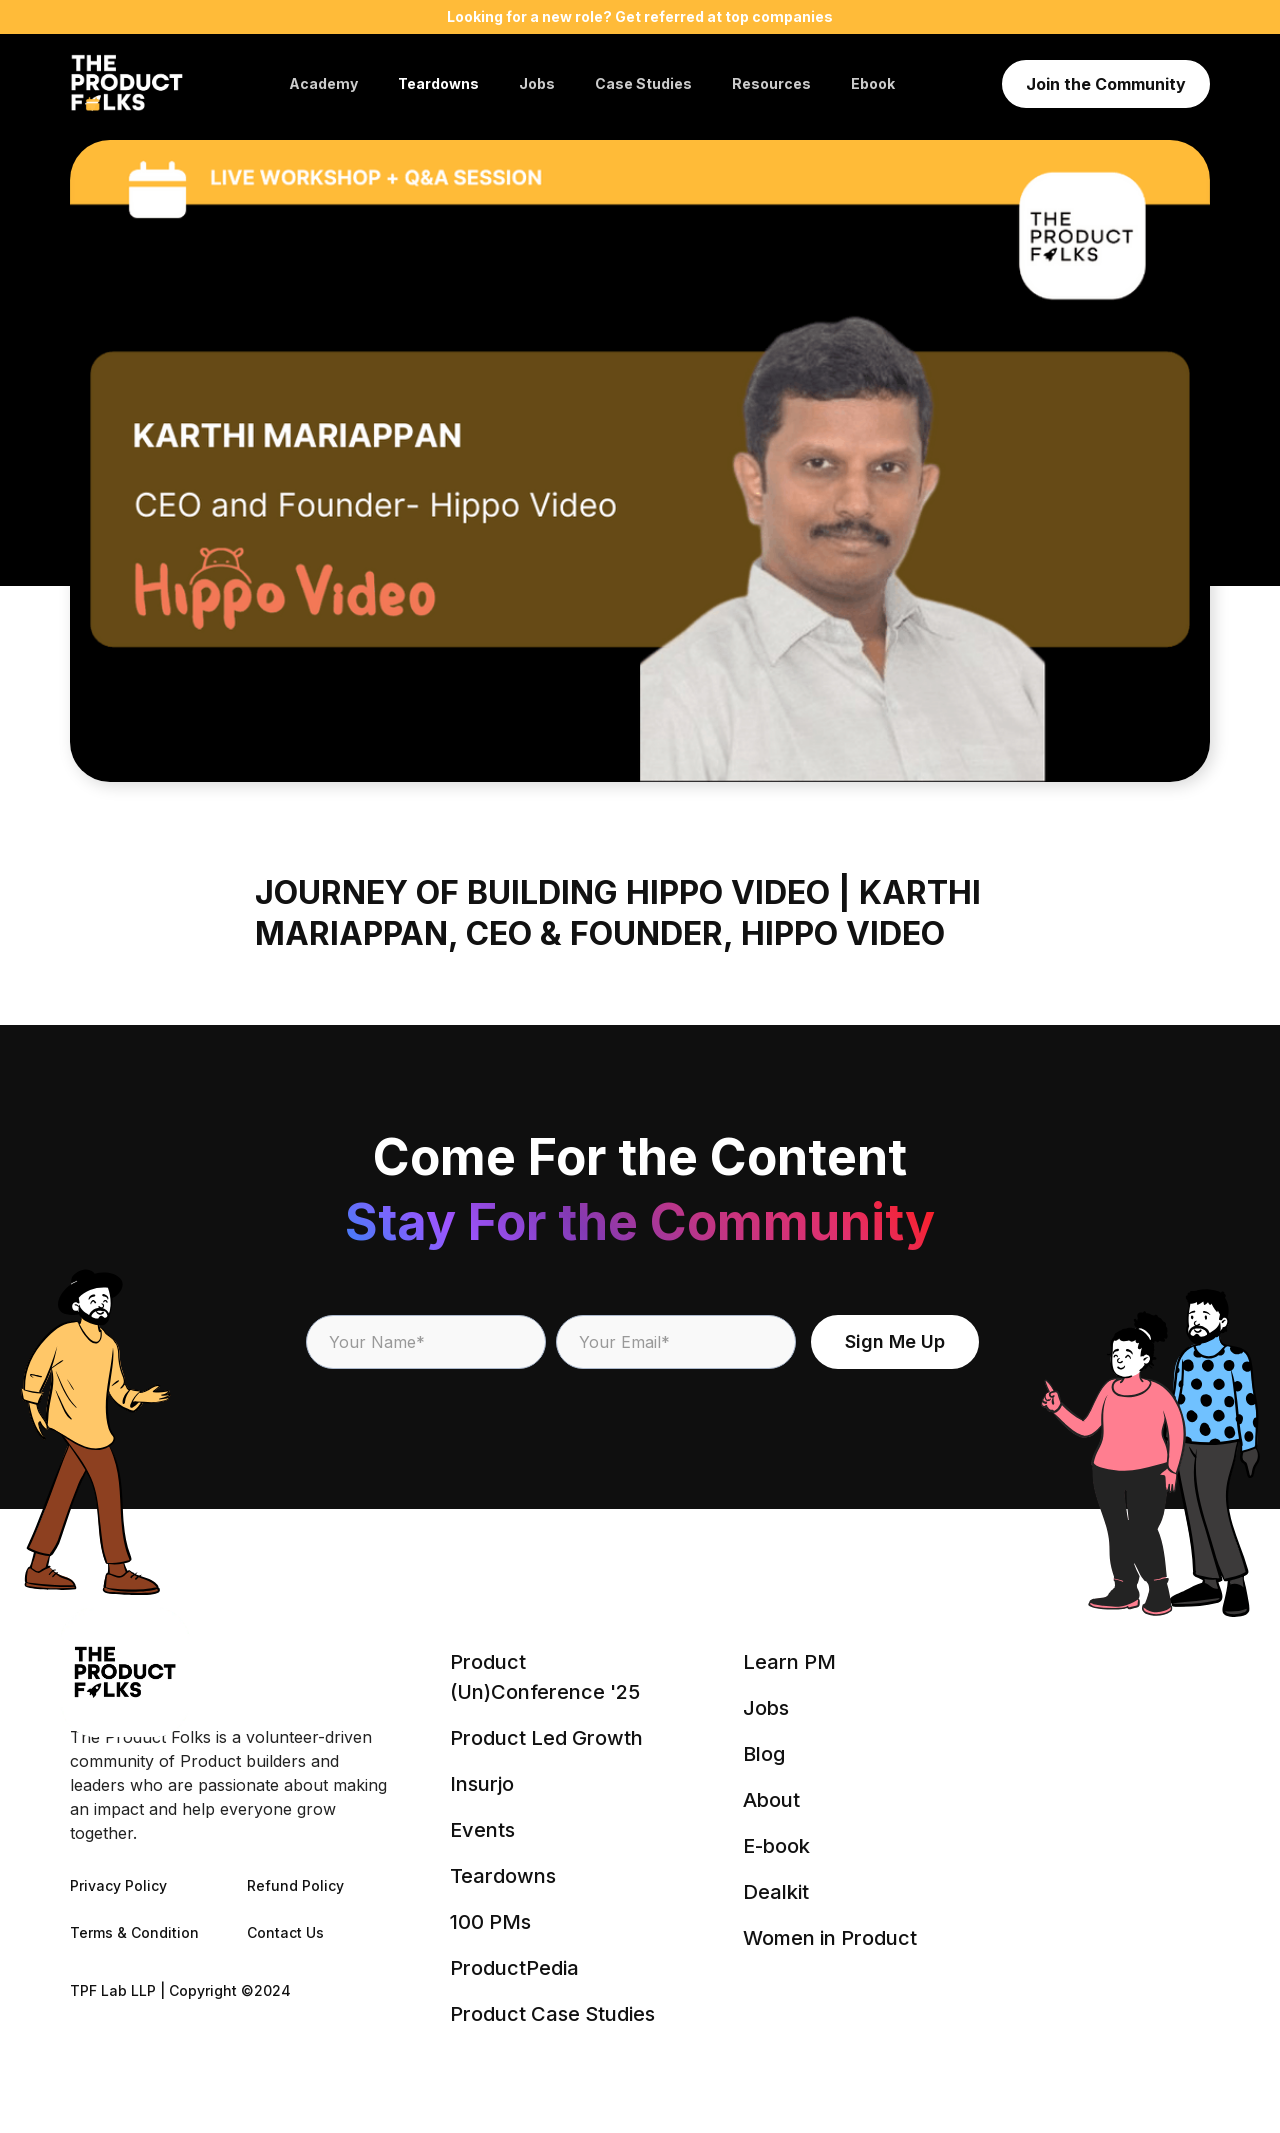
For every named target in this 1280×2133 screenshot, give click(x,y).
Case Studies (643, 83)
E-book (776, 1846)
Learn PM (789, 1662)
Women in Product (830, 1938)
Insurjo (482, 1784)
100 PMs (490, 1922)
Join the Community (1106, 84)
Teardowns (438, 83)
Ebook (873, 83)
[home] (126, 84)
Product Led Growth (546, 1738)
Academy (323, 83)
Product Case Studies (552, 2014)
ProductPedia (514, 1968)
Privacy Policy (118, 1885)
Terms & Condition (134, 1932)
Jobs (537, 83)
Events (482, 1830)
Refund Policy (295, 1885)
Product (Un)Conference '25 (545, 1677)
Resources (771, 83)
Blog (764, 1754)
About (771, 1800)
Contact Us (285, 1932)
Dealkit (776, 1892)
